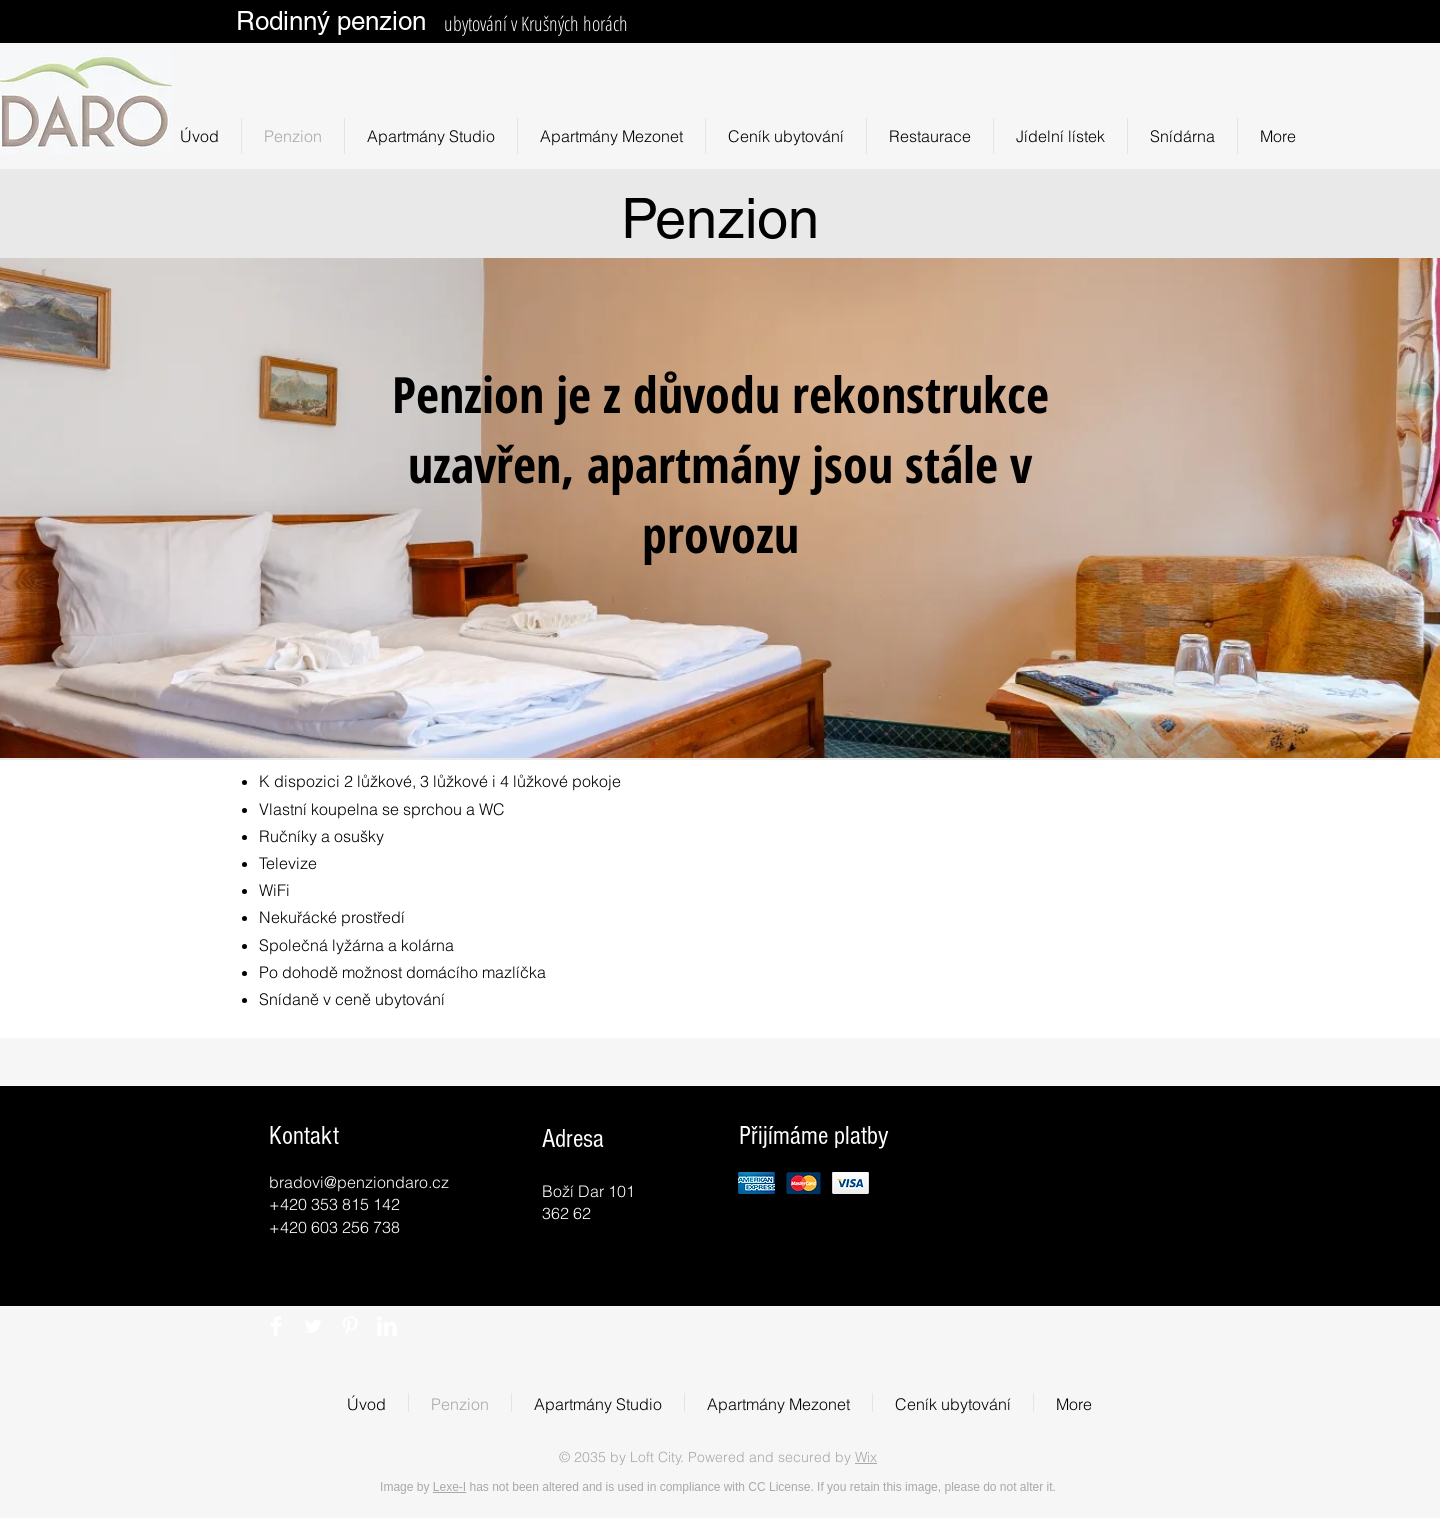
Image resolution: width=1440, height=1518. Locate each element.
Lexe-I (449, 1487)
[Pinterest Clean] (350, 1326)
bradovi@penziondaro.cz (359, 1182)
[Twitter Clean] (313, 1326)
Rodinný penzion (331, 21)
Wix (866, 1457)
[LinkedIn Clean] (387, 1326)
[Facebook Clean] (276, 1326)
